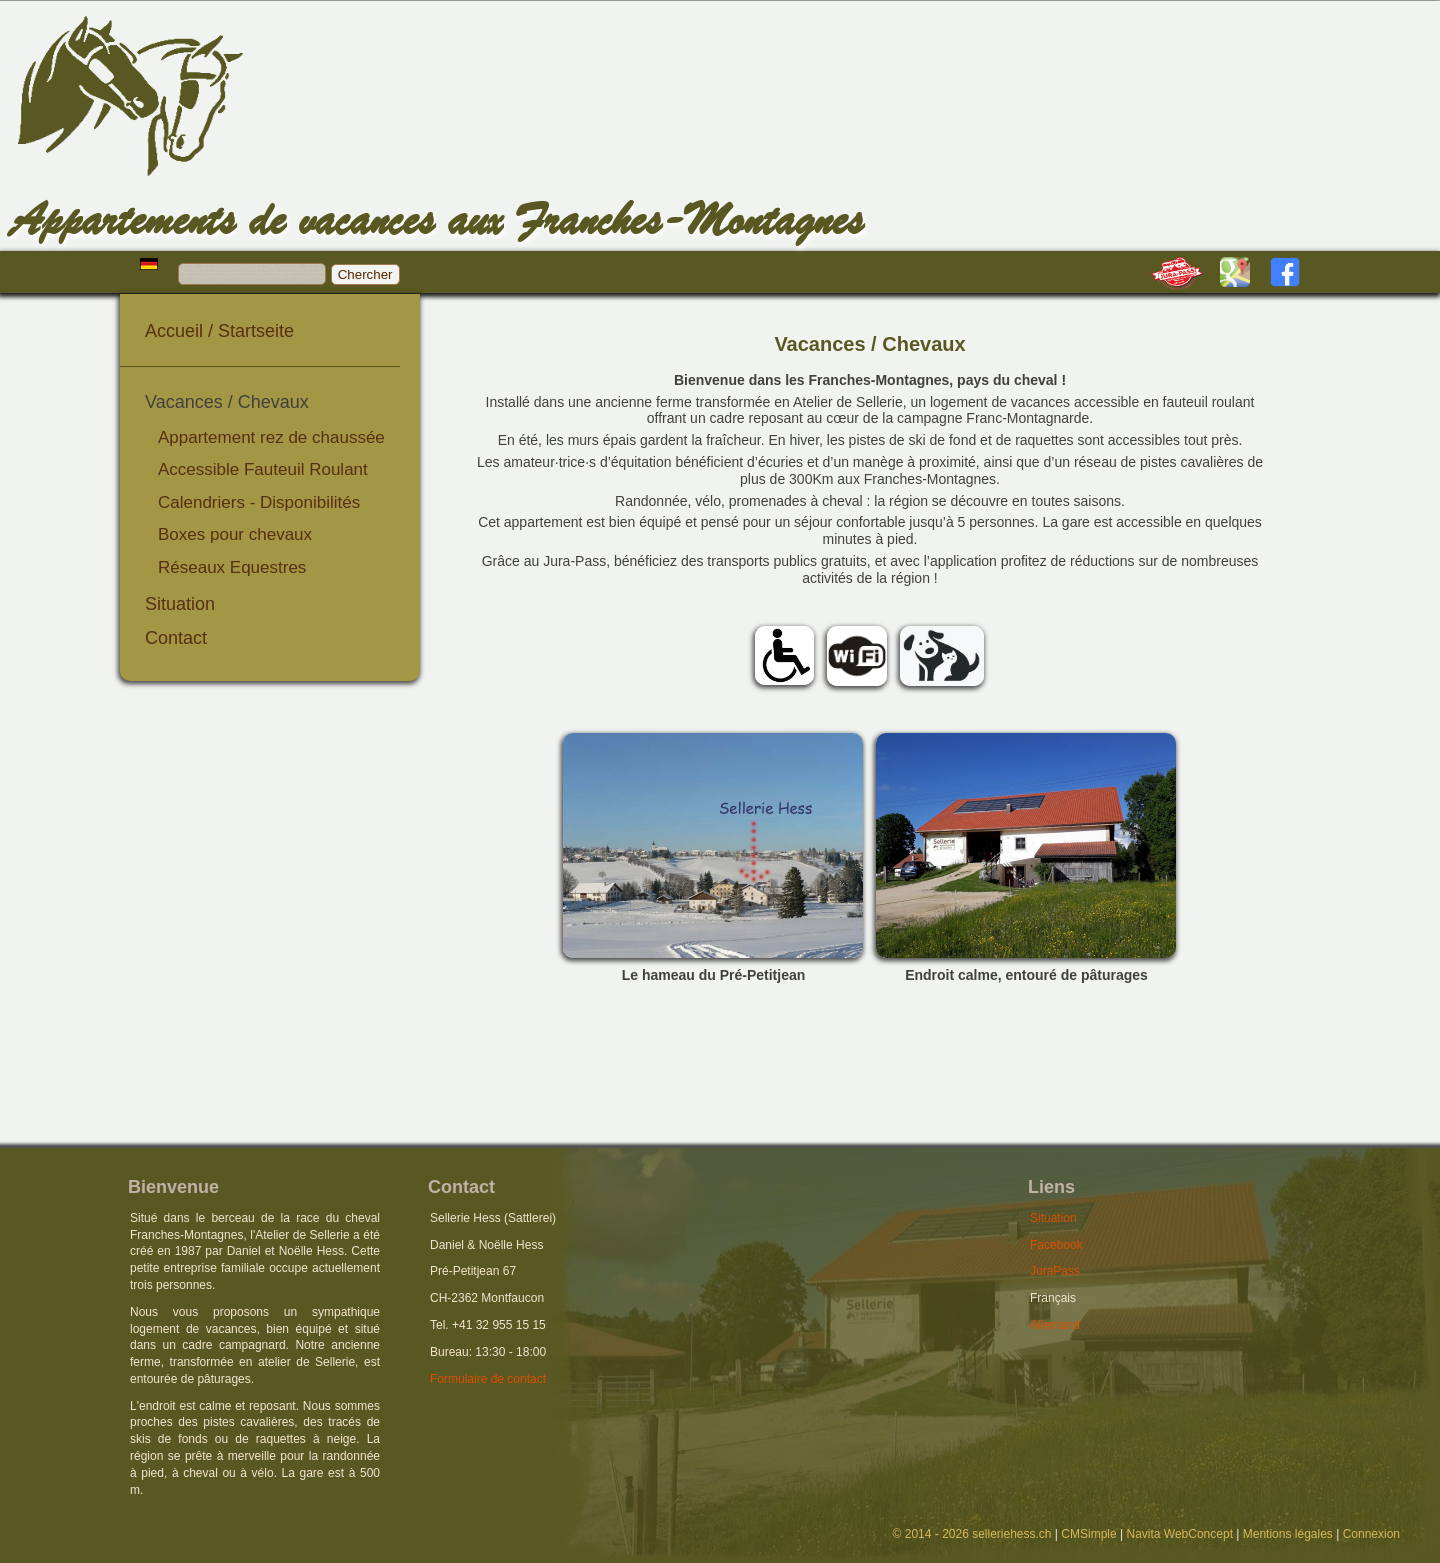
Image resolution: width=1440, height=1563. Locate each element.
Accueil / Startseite (219, 331)
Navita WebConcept (1179, 1534)
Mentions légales (1288, 1534)
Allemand (1055, 1325)
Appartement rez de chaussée (271, 437)
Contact (176, 638)
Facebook (1056, 1245)
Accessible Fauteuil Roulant (263, 469)
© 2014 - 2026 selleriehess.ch (972, 1534)
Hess (160, 116)
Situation (180, 604)
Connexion (1371, 1534)
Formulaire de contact (488, 1379)
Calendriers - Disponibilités (259, 502)
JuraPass (1055, 1271)
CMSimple (1088, 1534)
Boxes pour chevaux (235, 534)
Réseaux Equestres (232, 567)
